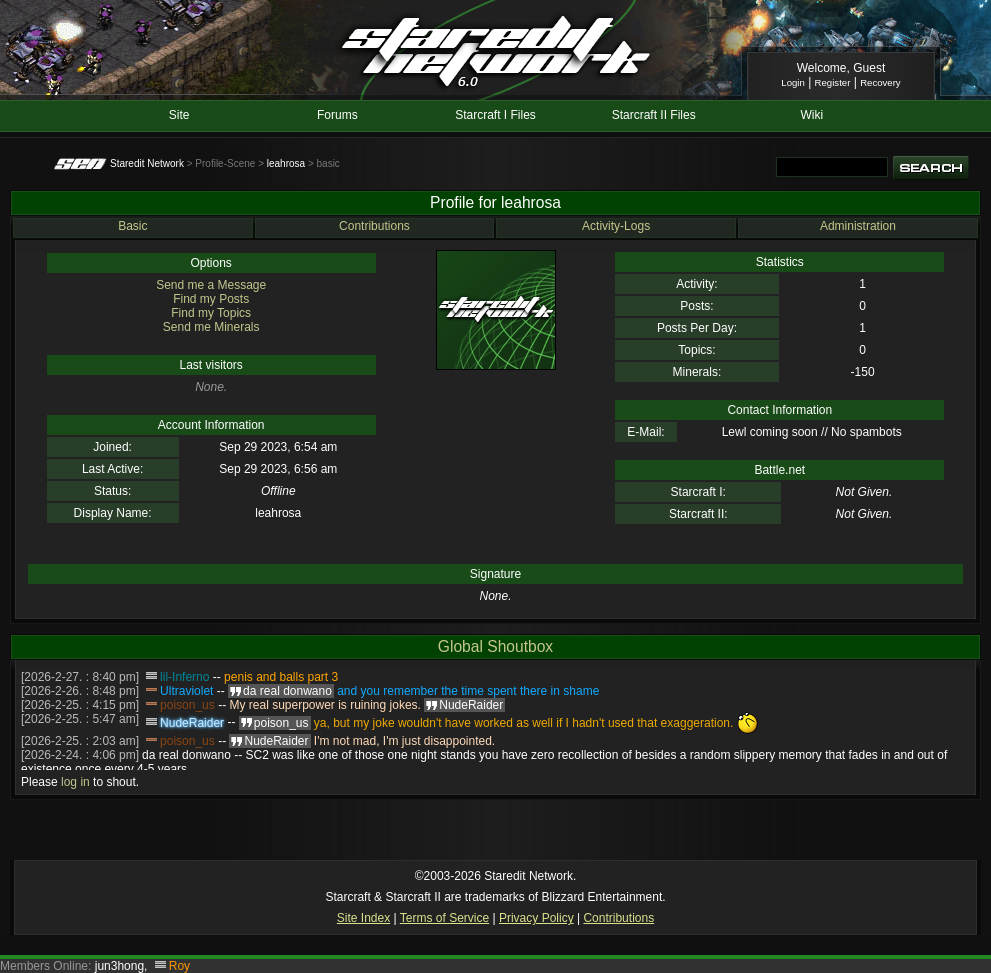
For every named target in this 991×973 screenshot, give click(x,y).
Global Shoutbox (495, 646)
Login (792, 82)
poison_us (187, 705)
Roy (179, 966)
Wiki (811, 115)
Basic (132, 226)
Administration (858, 226)
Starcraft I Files (495, 115)
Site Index (363, 918)
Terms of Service (444, 918)
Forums (337, 115)
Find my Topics (211, 313)
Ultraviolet (186, 691)
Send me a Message (211, 285)
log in (75, 782)
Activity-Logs (616, 226)
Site (179, 115)
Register (833, 82)
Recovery (880, 82)
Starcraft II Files (654, 115)
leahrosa (286, 163)
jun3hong (119, 966)
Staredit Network (147, 163)
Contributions (374, 226)
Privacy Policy (536, 918)
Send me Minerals (211, 327)
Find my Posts (211, 299)
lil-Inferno (184, 677)
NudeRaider (192, 723)
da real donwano (186, 755)
